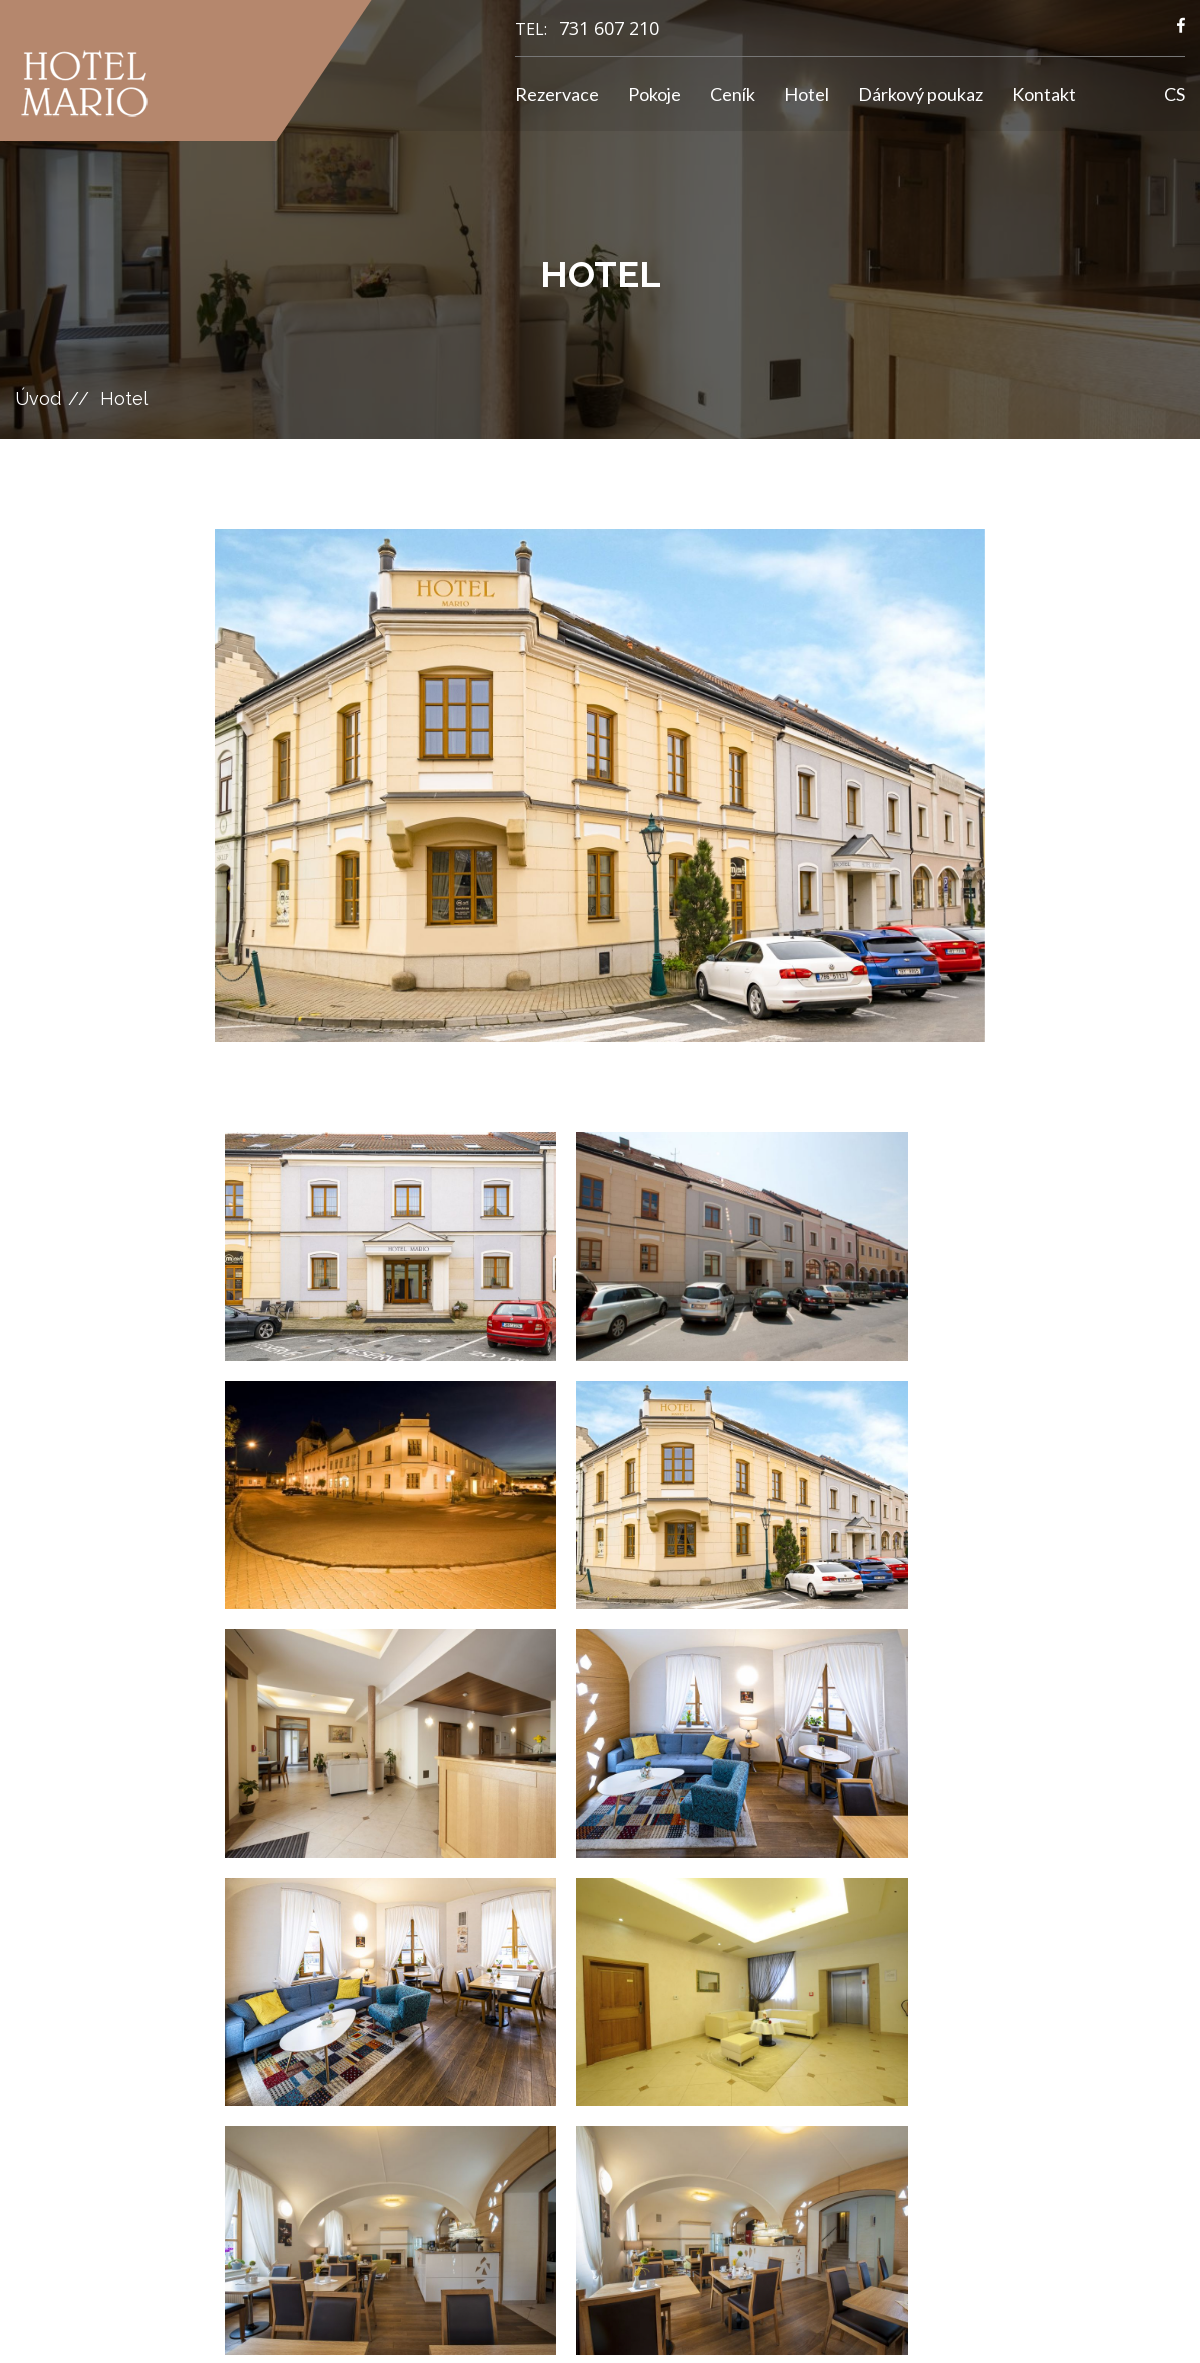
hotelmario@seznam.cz (457, 2035)
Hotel (806, 94)
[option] (600, 785)
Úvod (38, 398)
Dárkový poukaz (920, 94)
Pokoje (654, 94)
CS (1174, 94)
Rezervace (557, 94)
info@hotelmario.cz (447, 2011)
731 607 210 (609, 28)
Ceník (732, 94)
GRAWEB (757, 2328)
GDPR (656, 2030)
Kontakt (1044, 94)
